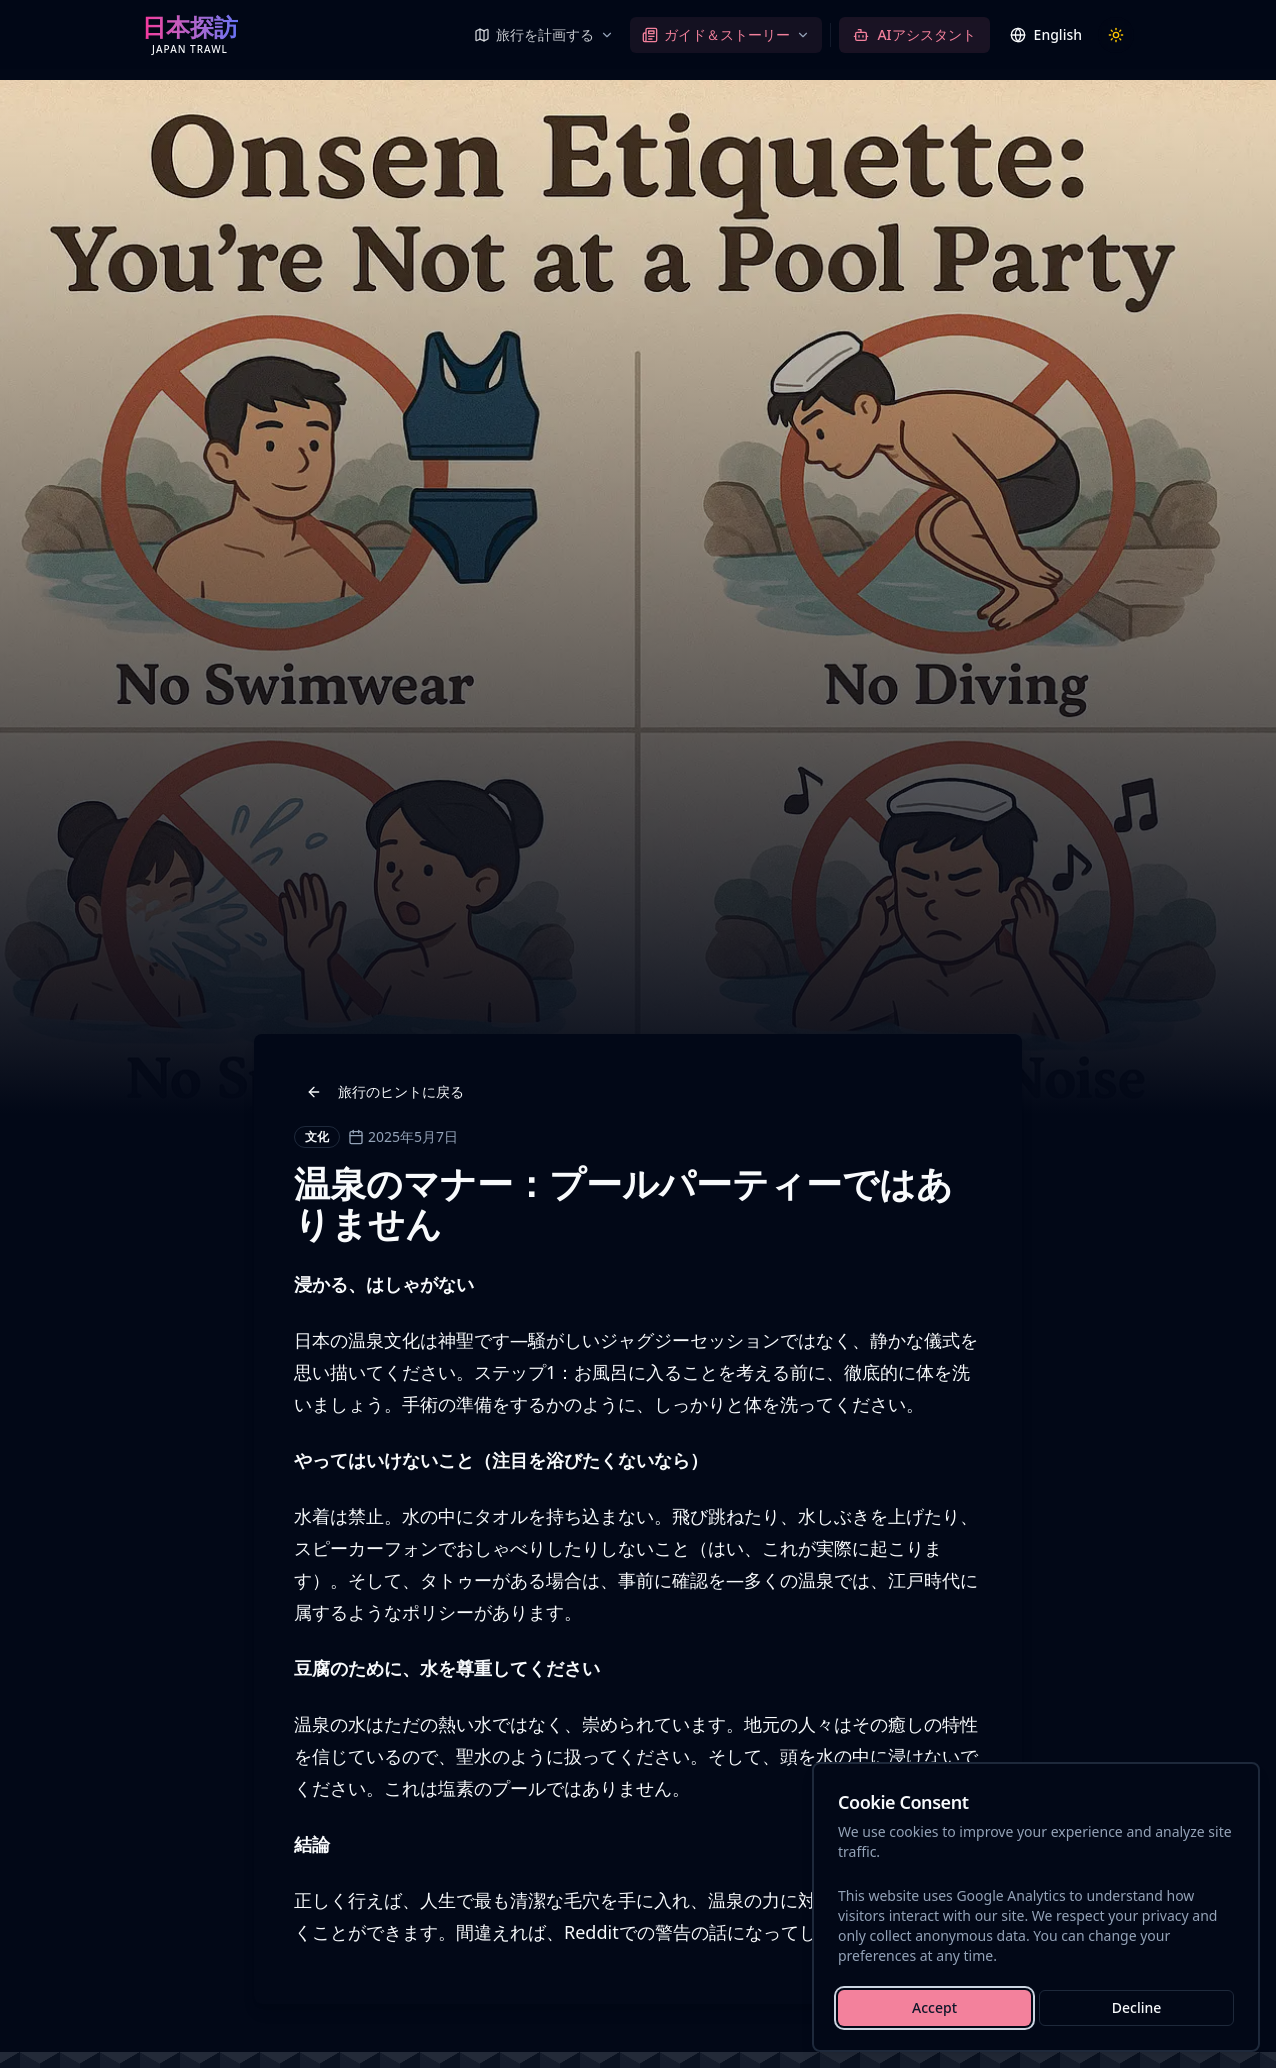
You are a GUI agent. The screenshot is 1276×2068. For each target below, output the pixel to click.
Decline (1137, 2007)
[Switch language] (1046, 35)
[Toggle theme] (1116, 35)
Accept (934, 2007)
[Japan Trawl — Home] (190, 34)
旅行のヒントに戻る (385, 1091)
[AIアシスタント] (914, 35)
